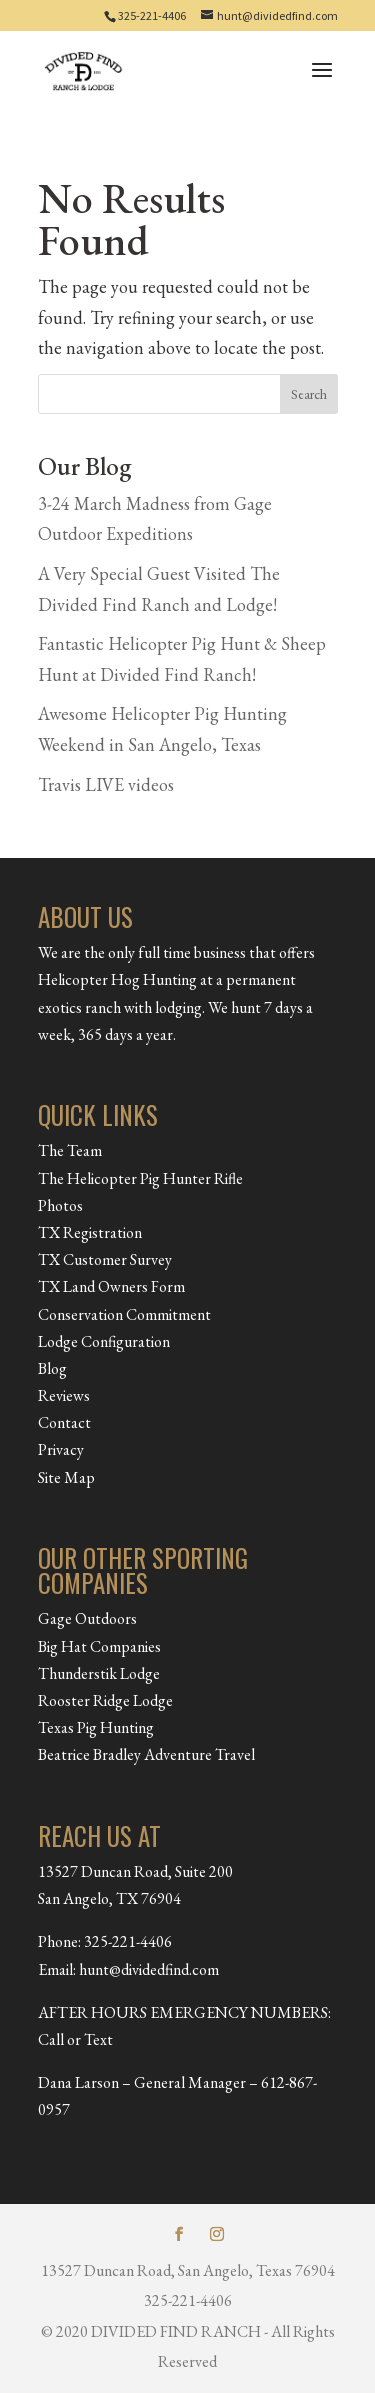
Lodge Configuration (104, 1341)
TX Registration (90, 1232)
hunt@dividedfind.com (149, 1969)
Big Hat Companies (99, 1646)
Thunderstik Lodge (99, 1673)
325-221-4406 (152, 15)
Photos (60, 1205)
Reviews (64, 1395)
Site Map (66, 1477)
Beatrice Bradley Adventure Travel (146, 1754)
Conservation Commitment (124, 1314)
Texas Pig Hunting (96, 1727)
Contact (64, 1422)
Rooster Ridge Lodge (105, 1700)
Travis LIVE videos (106, 784)
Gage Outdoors (87, 1618)
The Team (70, 1150)
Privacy (61, 1449)
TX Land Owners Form (111, 1286)
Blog (52, 1368)
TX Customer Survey (105, 1259)
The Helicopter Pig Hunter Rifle (140, 1178)
